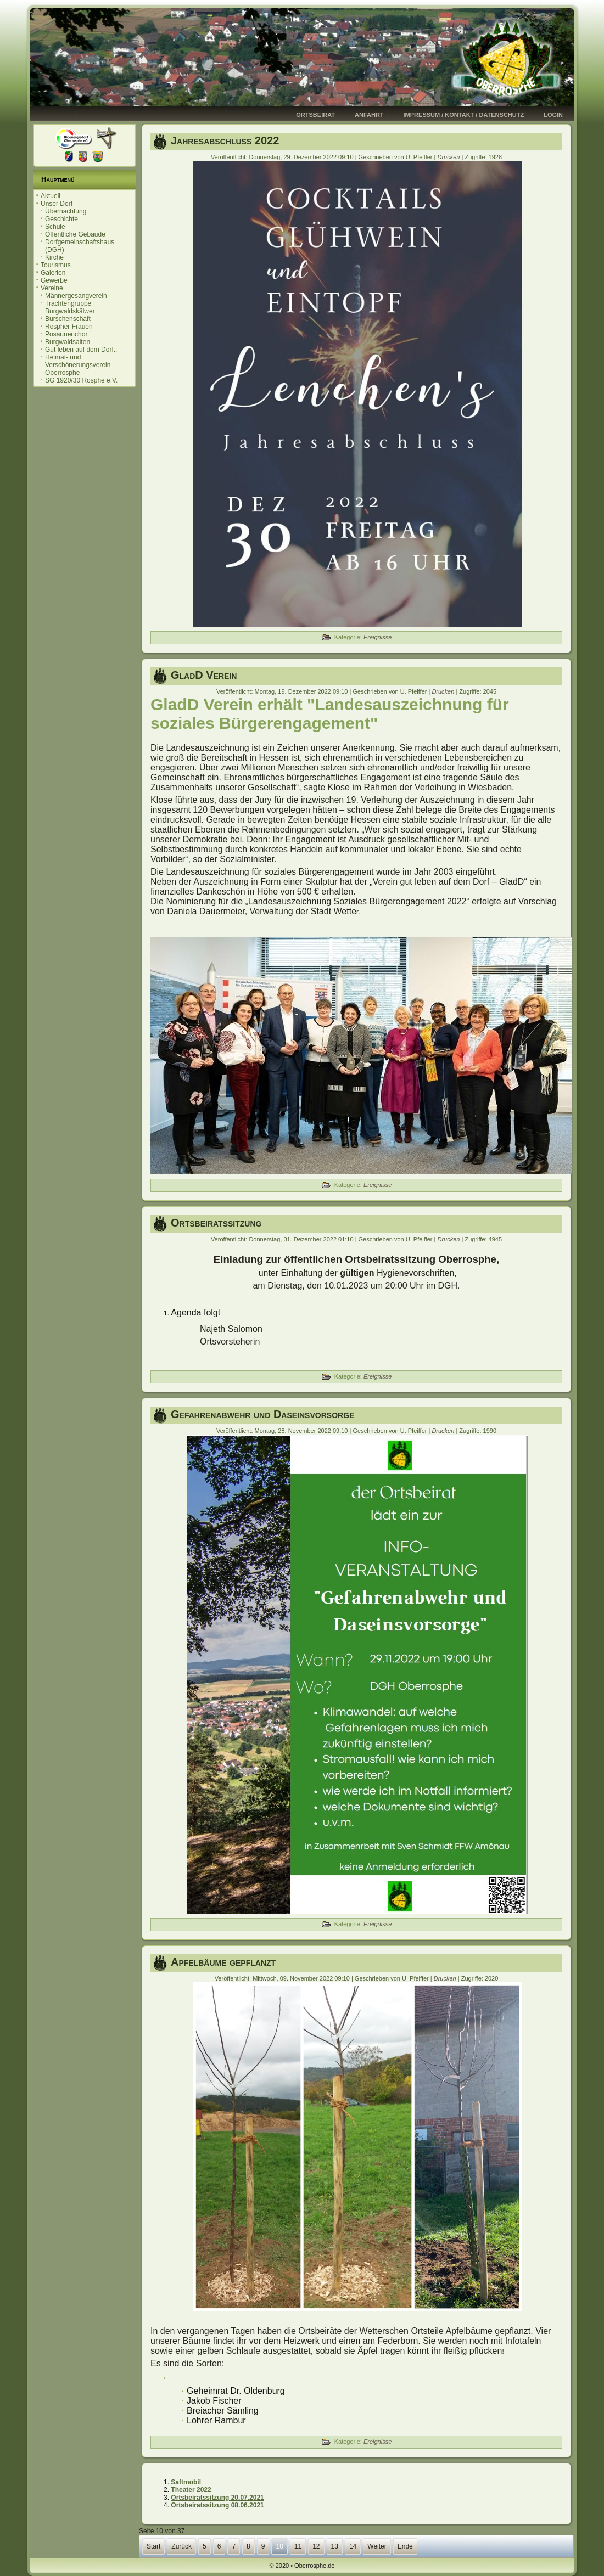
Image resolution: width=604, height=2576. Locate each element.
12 (316, 2546)
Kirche (54, 257)
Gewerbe (54, 280)
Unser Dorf (56, 203)
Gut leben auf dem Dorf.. (81, 349)
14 (352, 2546)
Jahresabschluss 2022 (225, 140)
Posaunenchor (66, 334)
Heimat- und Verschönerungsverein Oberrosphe (77, 364)
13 (334, 2546)
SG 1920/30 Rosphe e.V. (81, 380)
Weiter (376, 2546)
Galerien (53, 273)
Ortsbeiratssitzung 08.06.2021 (217, 2505)
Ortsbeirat (315, 114)
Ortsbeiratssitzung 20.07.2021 (217, 2497)
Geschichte (61, 219)
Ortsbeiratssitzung (216, 1223)
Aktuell (50, 196)
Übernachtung (65, 211)
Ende (405, 2546)
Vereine (52, 288)
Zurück (181, 2546)
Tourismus (56, 265)
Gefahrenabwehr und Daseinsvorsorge (262, 1414)
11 (297, 2546)
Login (553, 114)
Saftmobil (186, 2482)
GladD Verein (204, 675)
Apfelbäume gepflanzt (223, 1962)
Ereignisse (377, 637)
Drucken (449, 157)
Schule (55, 226)
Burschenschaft (68, 319)
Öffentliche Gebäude (75, 234)
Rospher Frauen (69, 326)
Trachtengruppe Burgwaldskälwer (70, 307)
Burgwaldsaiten (67, 342)
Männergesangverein (76, 296)
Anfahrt (369, 114)
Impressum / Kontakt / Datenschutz (464, 114)
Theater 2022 (191, 2490)
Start (153, 2546)
